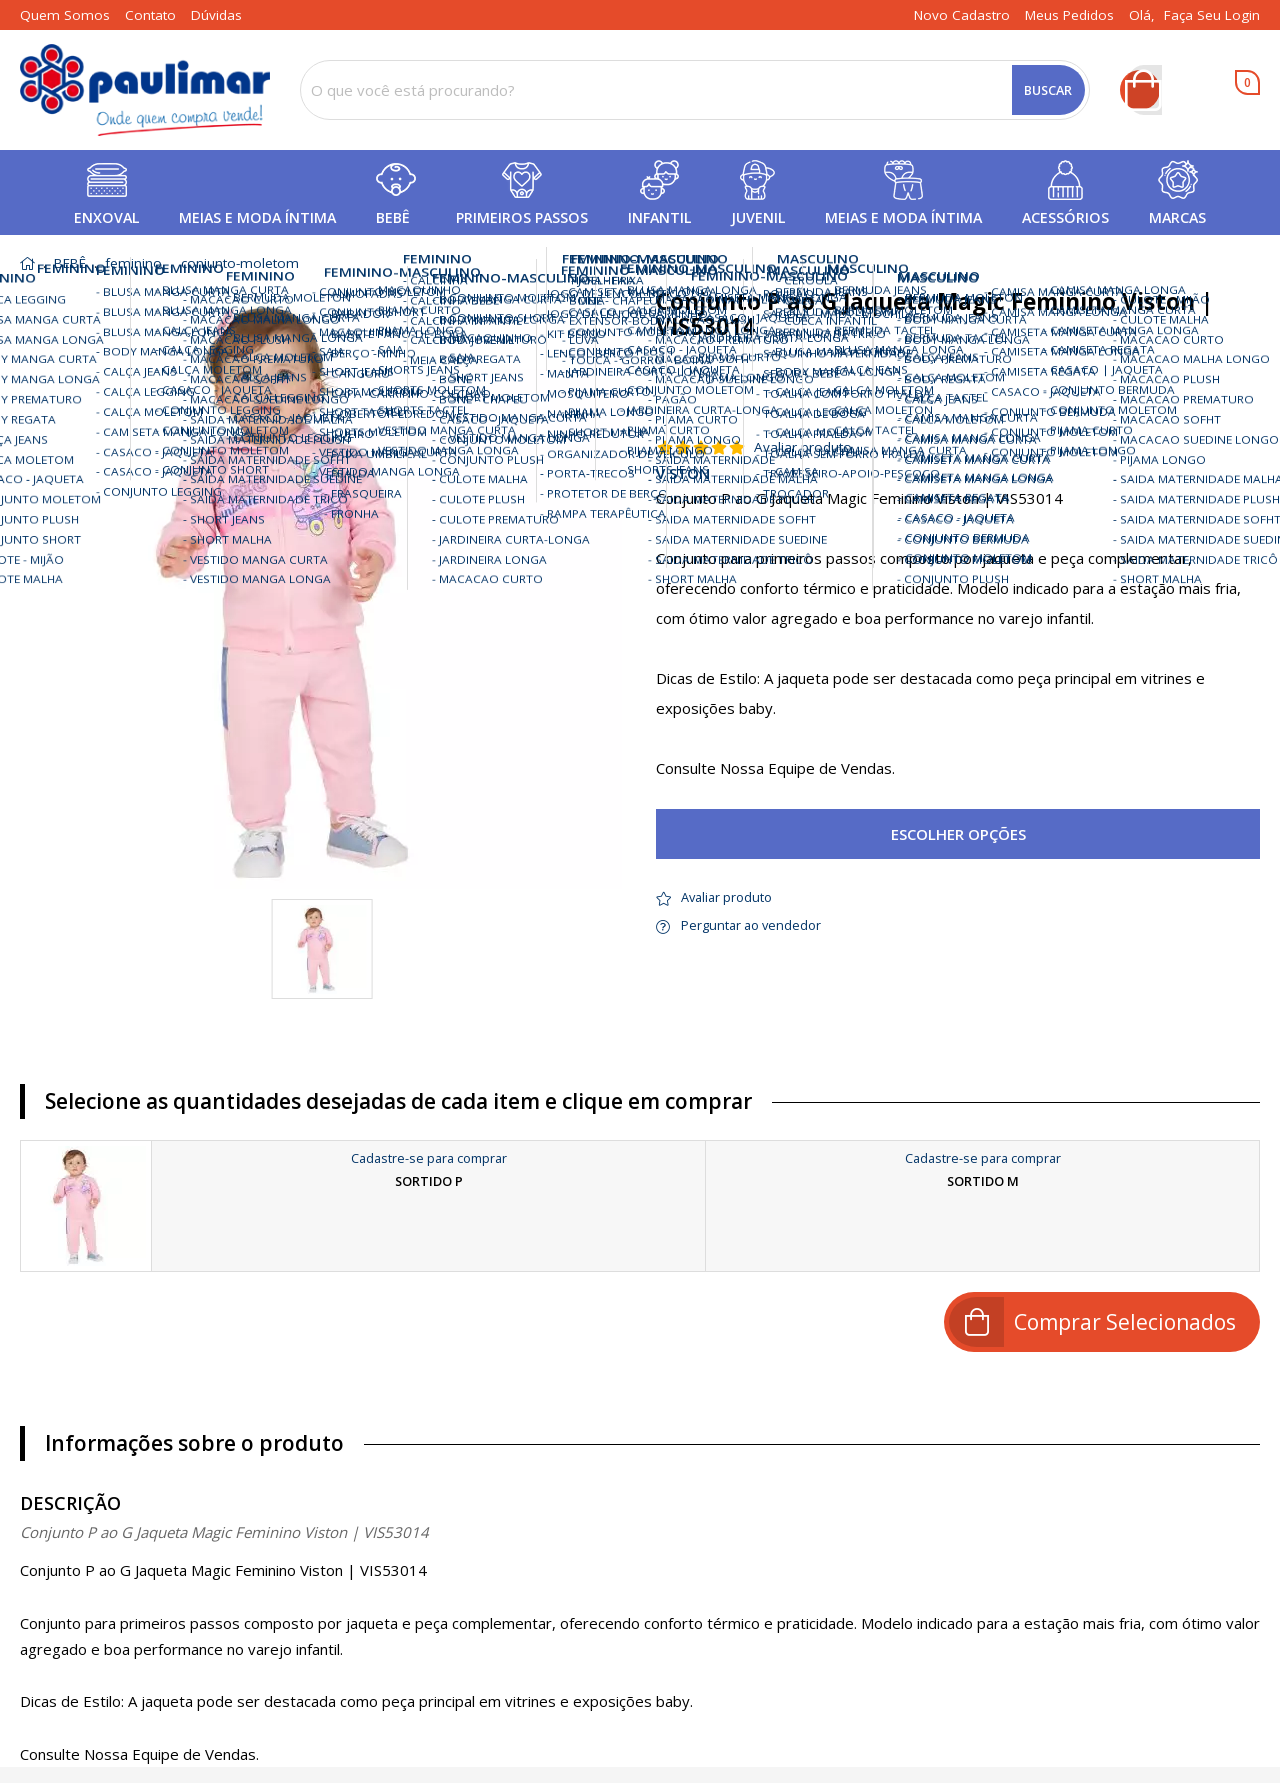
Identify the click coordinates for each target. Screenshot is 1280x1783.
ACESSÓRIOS (1065, 217)
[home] (145, 90)
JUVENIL (758, 217)
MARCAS (1177, 217)
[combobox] (695, 90)
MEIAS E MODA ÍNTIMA (257, 217)
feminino (133, 264)
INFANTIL (659, 217)
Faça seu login (1212, 15)
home (27, 263)
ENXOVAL (106, 217)
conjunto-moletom (240, 264)
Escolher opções (958, 834)
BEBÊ (393, 217)
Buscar (1048, 90)
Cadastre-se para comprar (429, 1158)
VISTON (683, 473)
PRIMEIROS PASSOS (522, 217)
